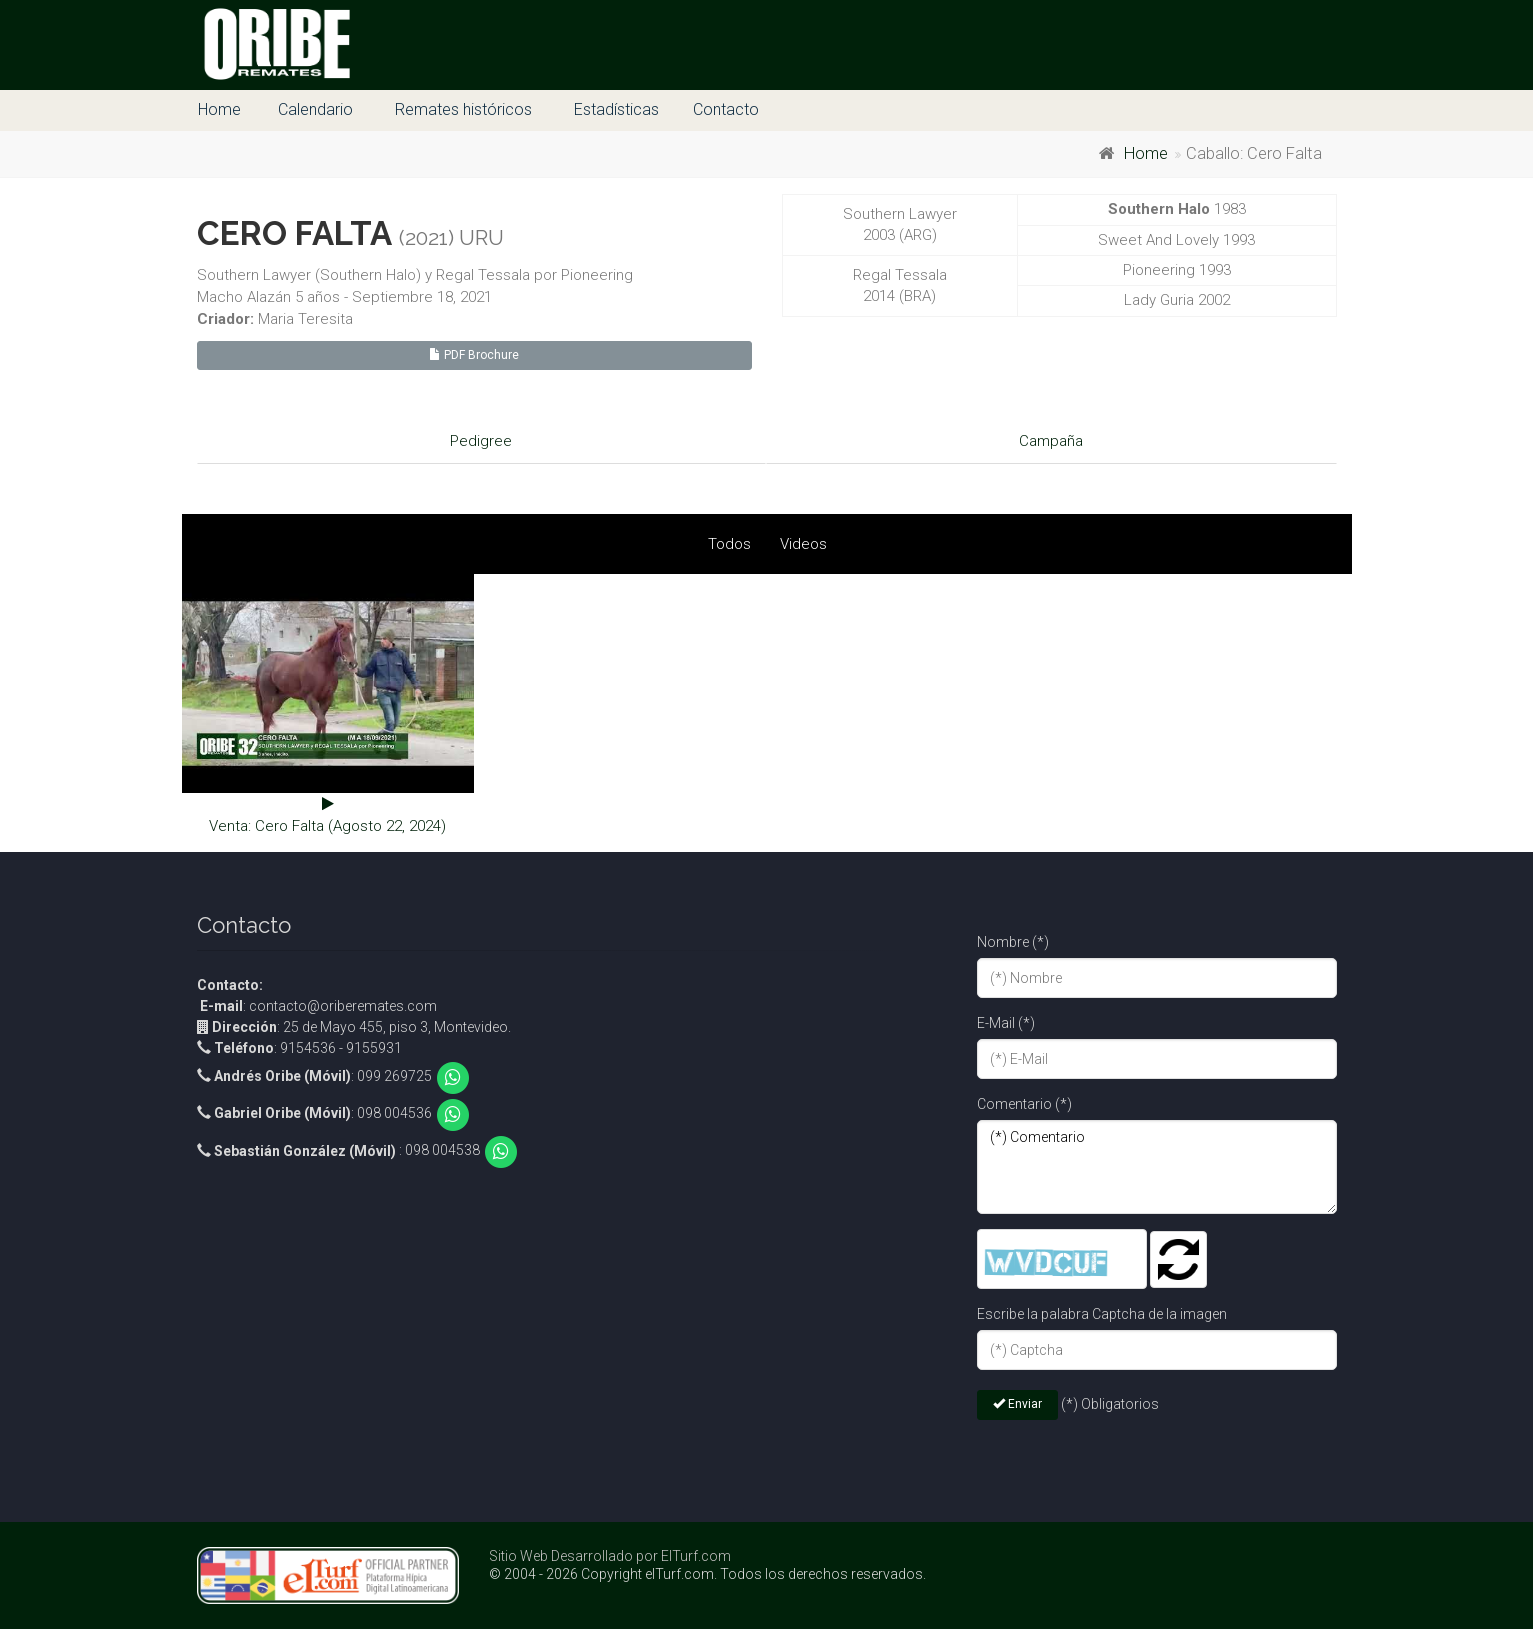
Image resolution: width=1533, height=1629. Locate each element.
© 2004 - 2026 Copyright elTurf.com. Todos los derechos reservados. (707, 1574)
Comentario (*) (1024, 1104)
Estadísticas (616, 109)
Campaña (1051, 441)
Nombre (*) (1013, 942)
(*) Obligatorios (1110, 1404)
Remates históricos (463, 109)
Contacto (726, 109)
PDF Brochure (474, 355)
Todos (729, 544)
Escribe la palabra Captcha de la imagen (1102, 1314)
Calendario (315, 109)
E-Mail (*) (1006, 1023)
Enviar (1017, 1404)
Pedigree (481, 441)
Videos (803, 544)
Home (219, 109)
